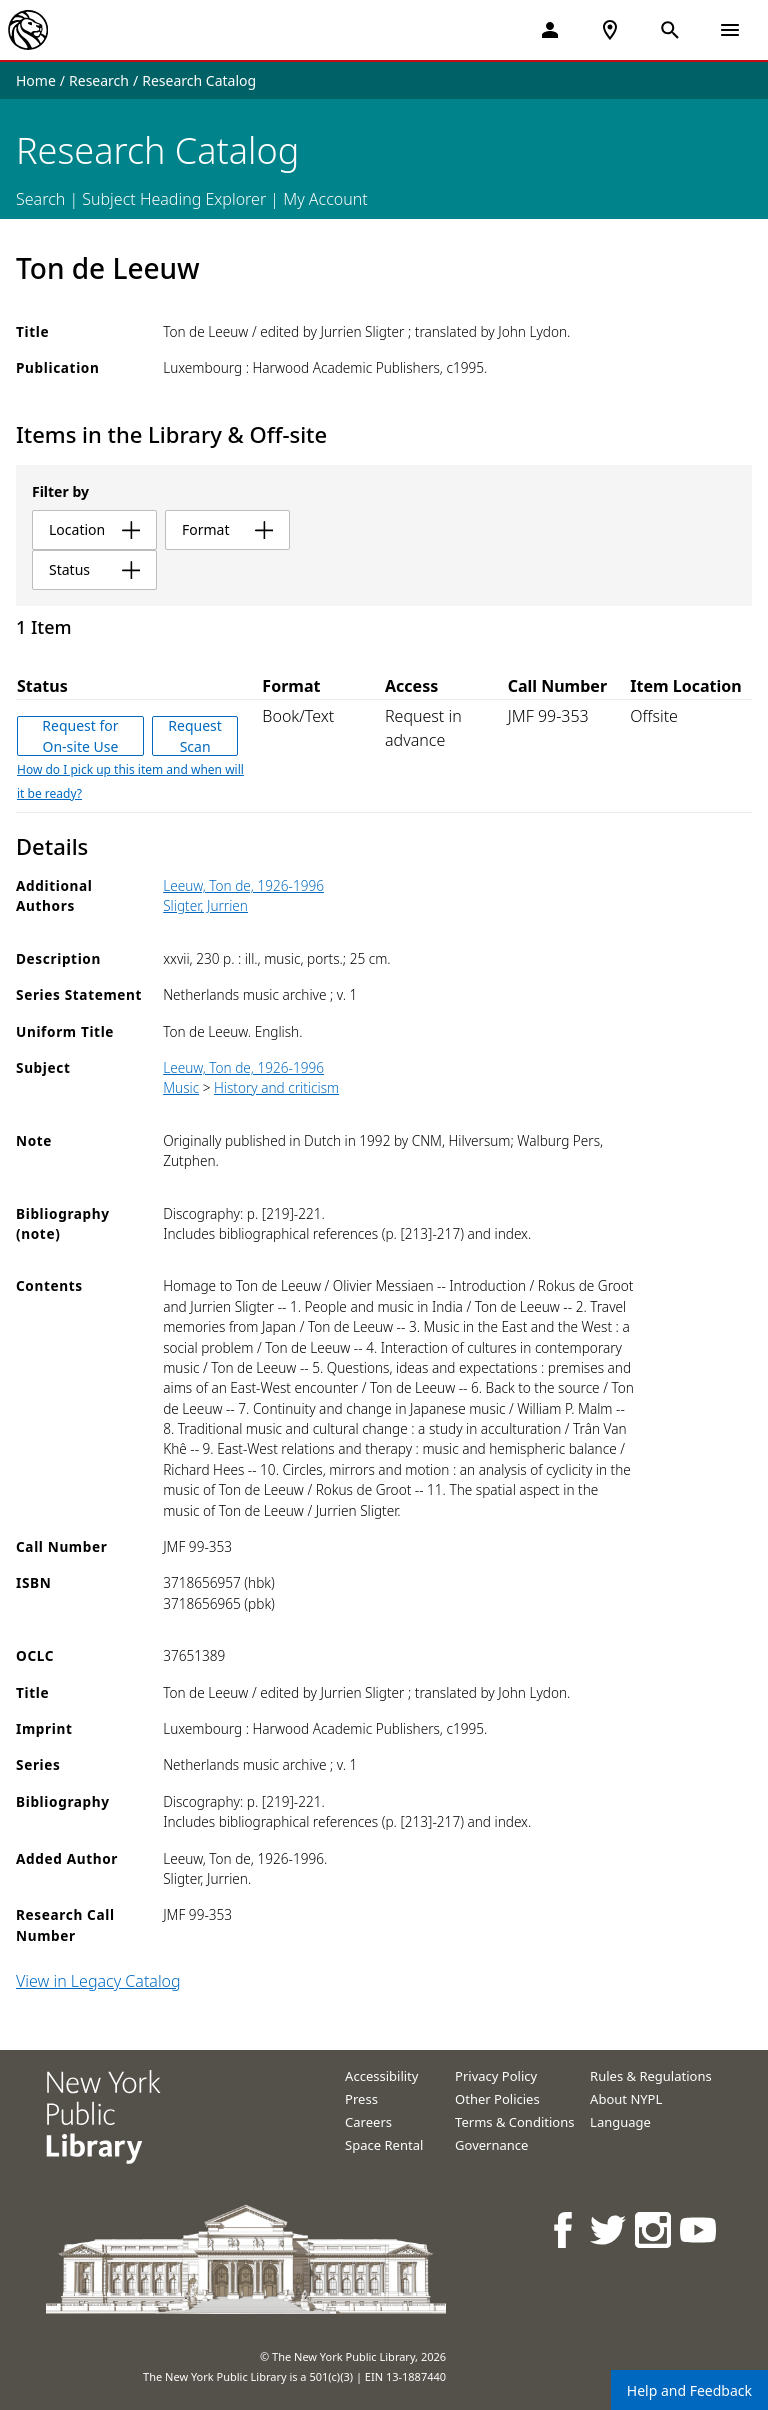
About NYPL (626, 2099)
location (94, 529)
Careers (368, 2122)
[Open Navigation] (730, 30)
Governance (491, 2145)
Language (620, 2122)
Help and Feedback (689, 2390)
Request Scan (195, 736)
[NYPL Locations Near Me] (610, 30)
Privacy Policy (496, 2076)
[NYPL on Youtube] (699, 2229)
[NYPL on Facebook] (564, 2229)
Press (361, 2099)
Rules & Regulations (651, 2076)
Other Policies (497, 2099)
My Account (325, 199)
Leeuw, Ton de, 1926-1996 (243, 885)
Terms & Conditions (514, 2122)
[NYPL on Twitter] (609, 2229)
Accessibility (381, 2076)
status (94, 569)
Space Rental (384, 2145)
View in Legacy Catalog (98, 1981)
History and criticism (276, 1087)
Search (40, 199)
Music (181, 1087)
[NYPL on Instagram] (654, 2229)
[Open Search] (670, 30)
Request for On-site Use (80, 736)
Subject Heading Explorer (174, 199)
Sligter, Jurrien (205, 905)
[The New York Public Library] (28, 30)
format (227, 529)
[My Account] (550, 30)
